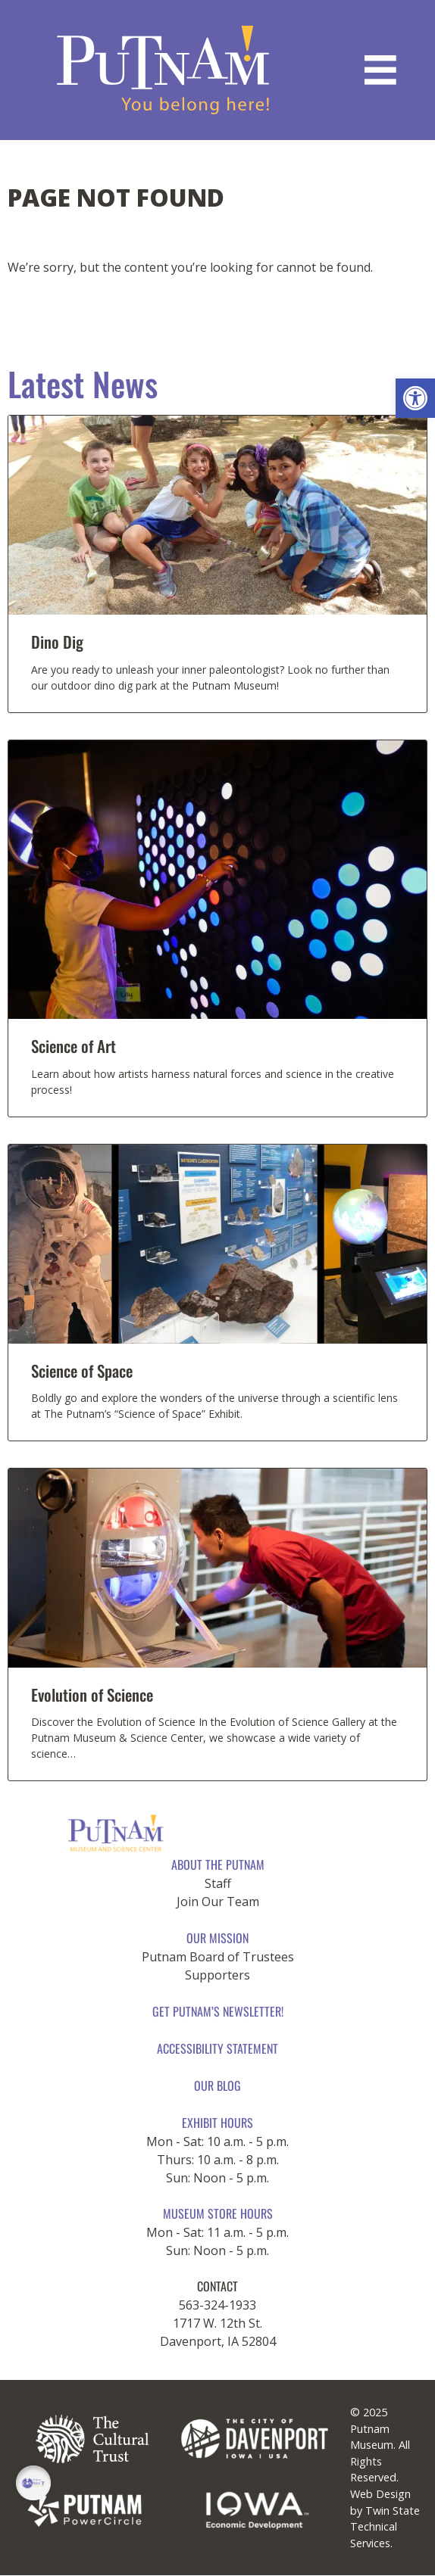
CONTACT (217, 2286)
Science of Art (73, 1045)
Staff (218, 1883)
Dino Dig (57, 641)
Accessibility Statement (217, 2048)
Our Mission (217, 1938)
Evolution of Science (92, 1694)
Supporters (217, 1975)
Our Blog (217, 2085)
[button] (415, 398)
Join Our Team (218, 1901)
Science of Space (82, 1370)
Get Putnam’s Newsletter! (217, 2011)
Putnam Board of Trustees (218, 1956)
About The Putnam (217, 1864)
